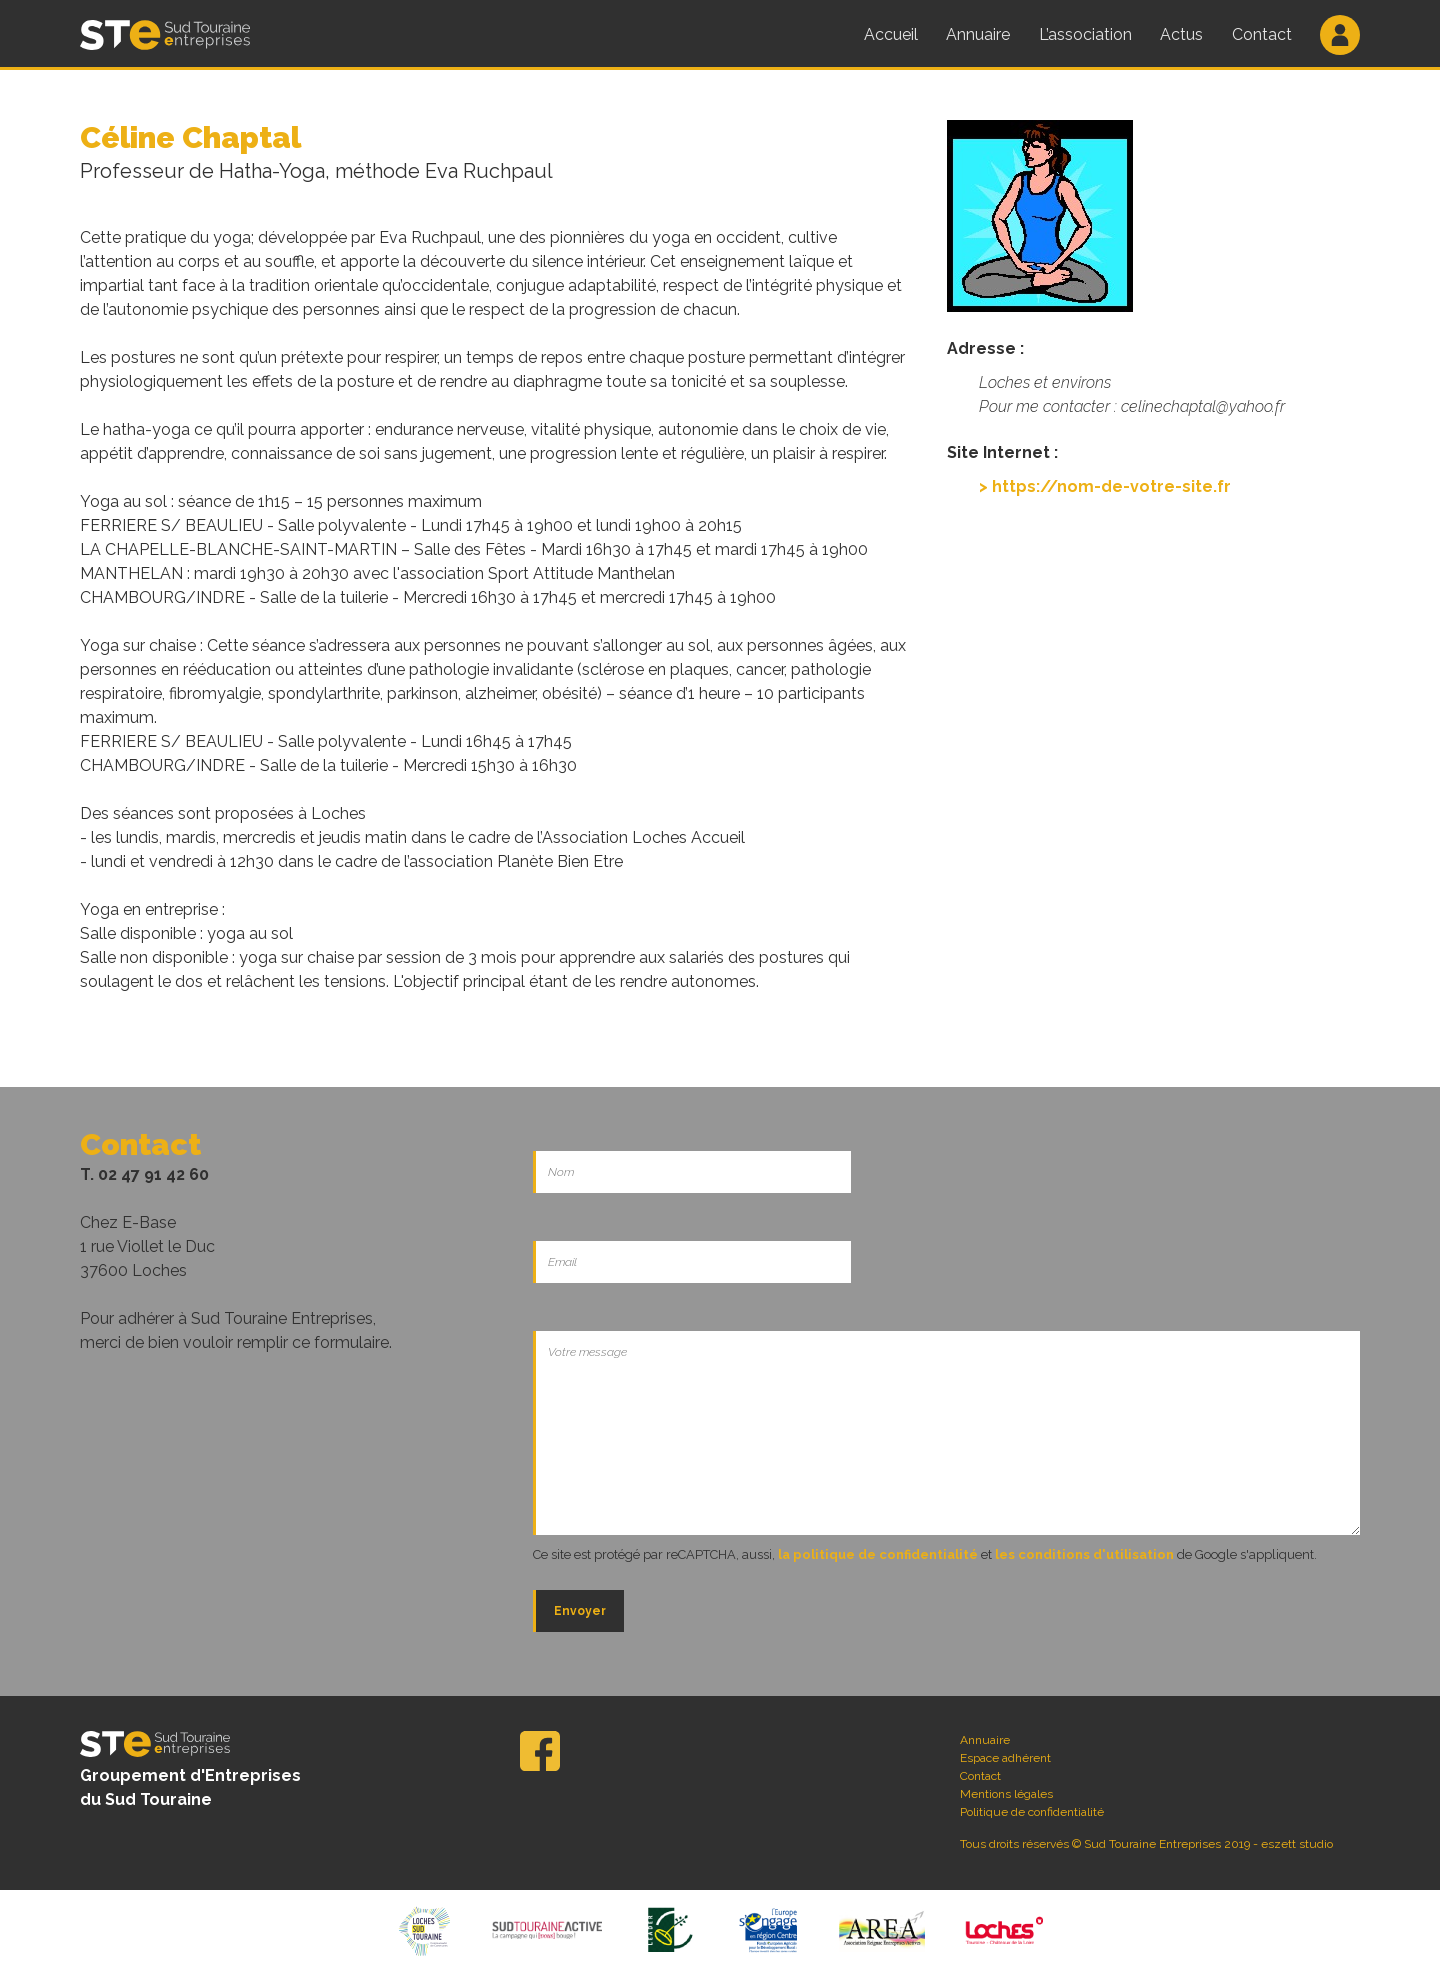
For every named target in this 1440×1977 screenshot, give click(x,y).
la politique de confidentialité (878, 1554)
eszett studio (1297, 1844)
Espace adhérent (1005, 1758)
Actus (1181, 34)
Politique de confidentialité (1032, 1812)
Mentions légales (1006, 1794)
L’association (1085, 34)
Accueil (891, 34)
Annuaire (978, 34)
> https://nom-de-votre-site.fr (1105, 486)
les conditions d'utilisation (1084, 1554)
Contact (1262, 34)
